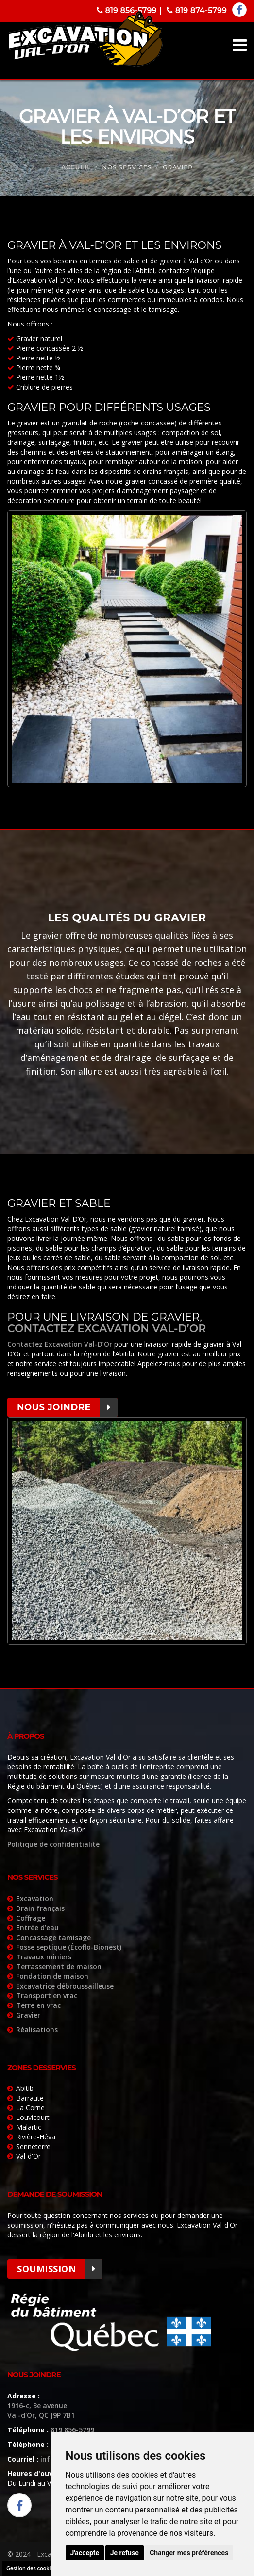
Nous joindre (67, 1407)
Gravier (28, 2015)
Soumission (59, 2269)
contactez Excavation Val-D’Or (106, 1328)
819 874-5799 (197, 10)
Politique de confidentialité (53, 1844)
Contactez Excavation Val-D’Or (59, 1344)
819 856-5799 (126, 10)
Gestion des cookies (31, 2568)
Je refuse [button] (124, 2553)
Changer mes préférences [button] (189, 2553)
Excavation (34, 1898)
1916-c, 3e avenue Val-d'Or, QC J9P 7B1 (41, 2410)
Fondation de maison (52, 1976)
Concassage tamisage (53, 1937)
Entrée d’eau (37, 1927)
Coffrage (30, 1918)
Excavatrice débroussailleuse (65, 1985)
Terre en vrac (38, 2005)
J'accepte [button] (85, 2553)
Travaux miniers (43, 1956)
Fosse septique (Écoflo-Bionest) (68, 1947)
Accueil (76, 167)
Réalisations (37, 2029)
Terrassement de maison (59, 1966)
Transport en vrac (46, 1995)
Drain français (40, 1908)
